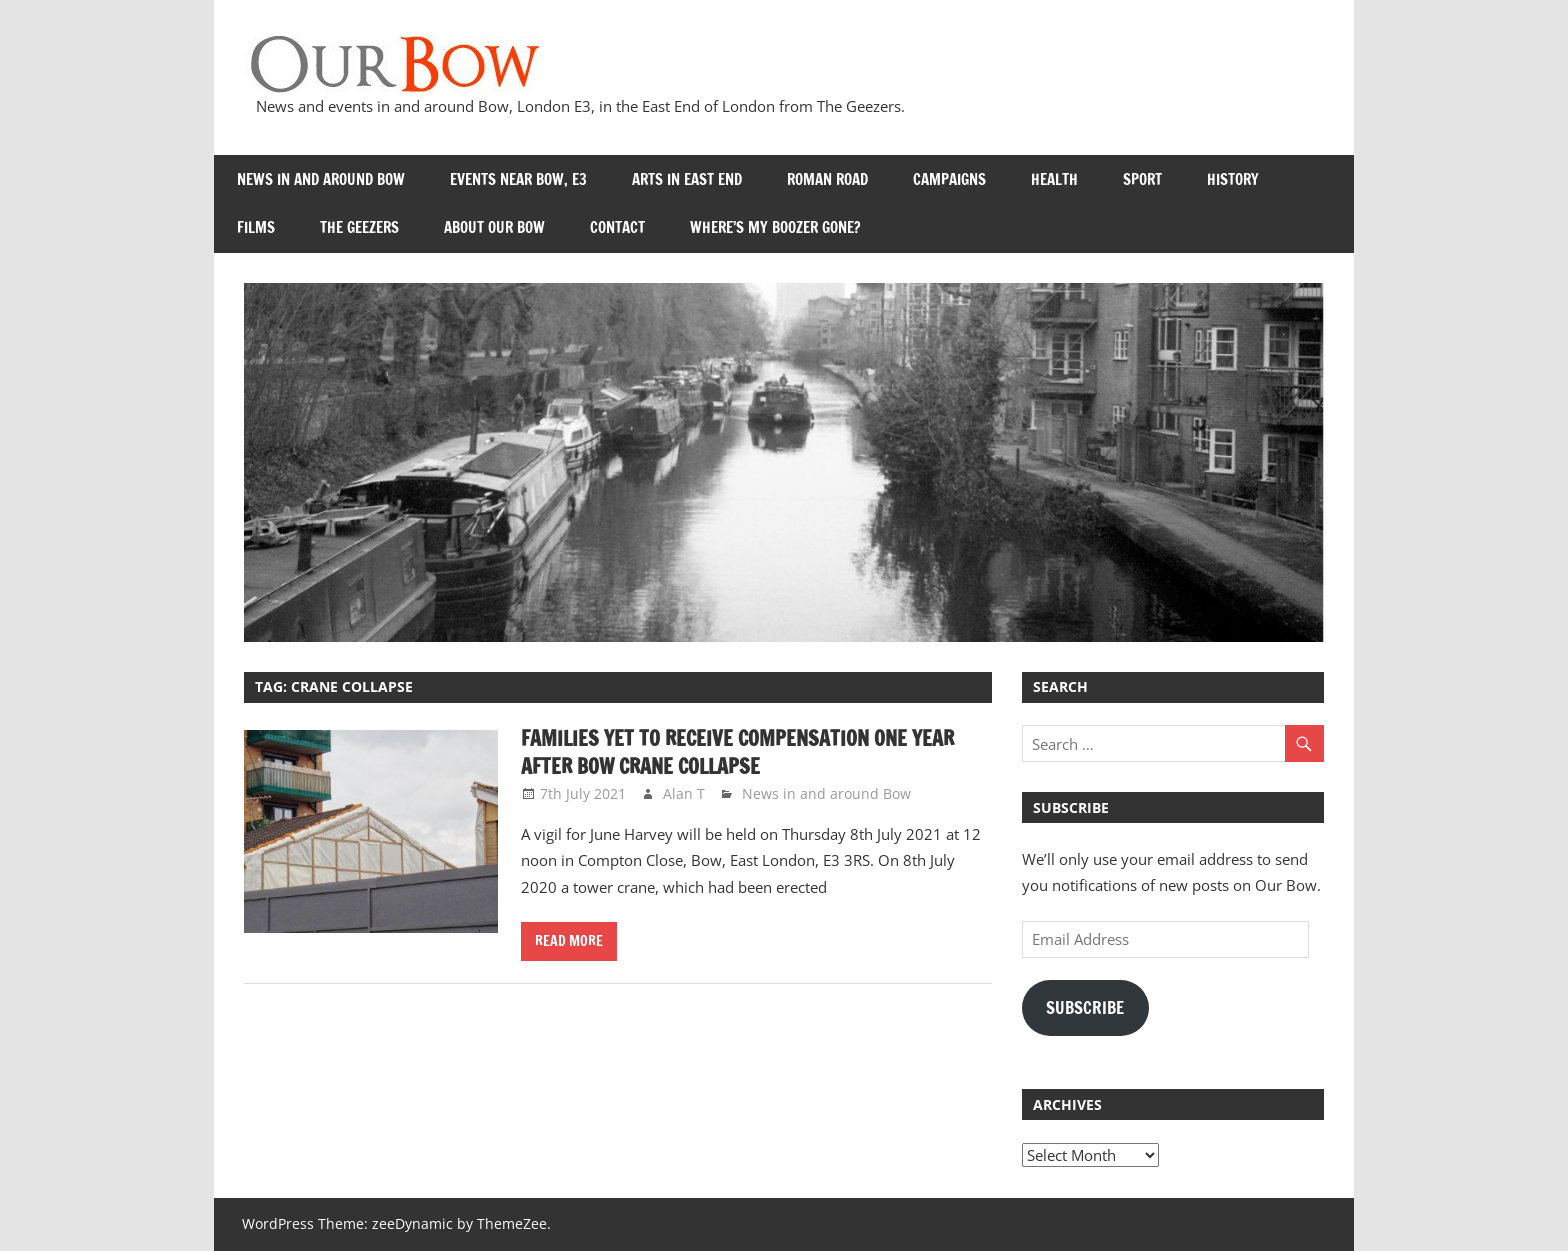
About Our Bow (494, 227)
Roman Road (827, 179)
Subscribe (1085, 1008)
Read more (569, 941)
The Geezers (359, 227)
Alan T (684, 793)
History (1233, 179)
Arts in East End (687, 179)
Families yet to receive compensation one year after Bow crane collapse (737, 752)
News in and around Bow (321, 179)
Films (256, 227)
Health (1054, 179)
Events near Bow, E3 (518, 179)
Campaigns (949, 179)
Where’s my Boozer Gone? (775, 227)
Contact (617, 227)
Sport (1142, 179)
